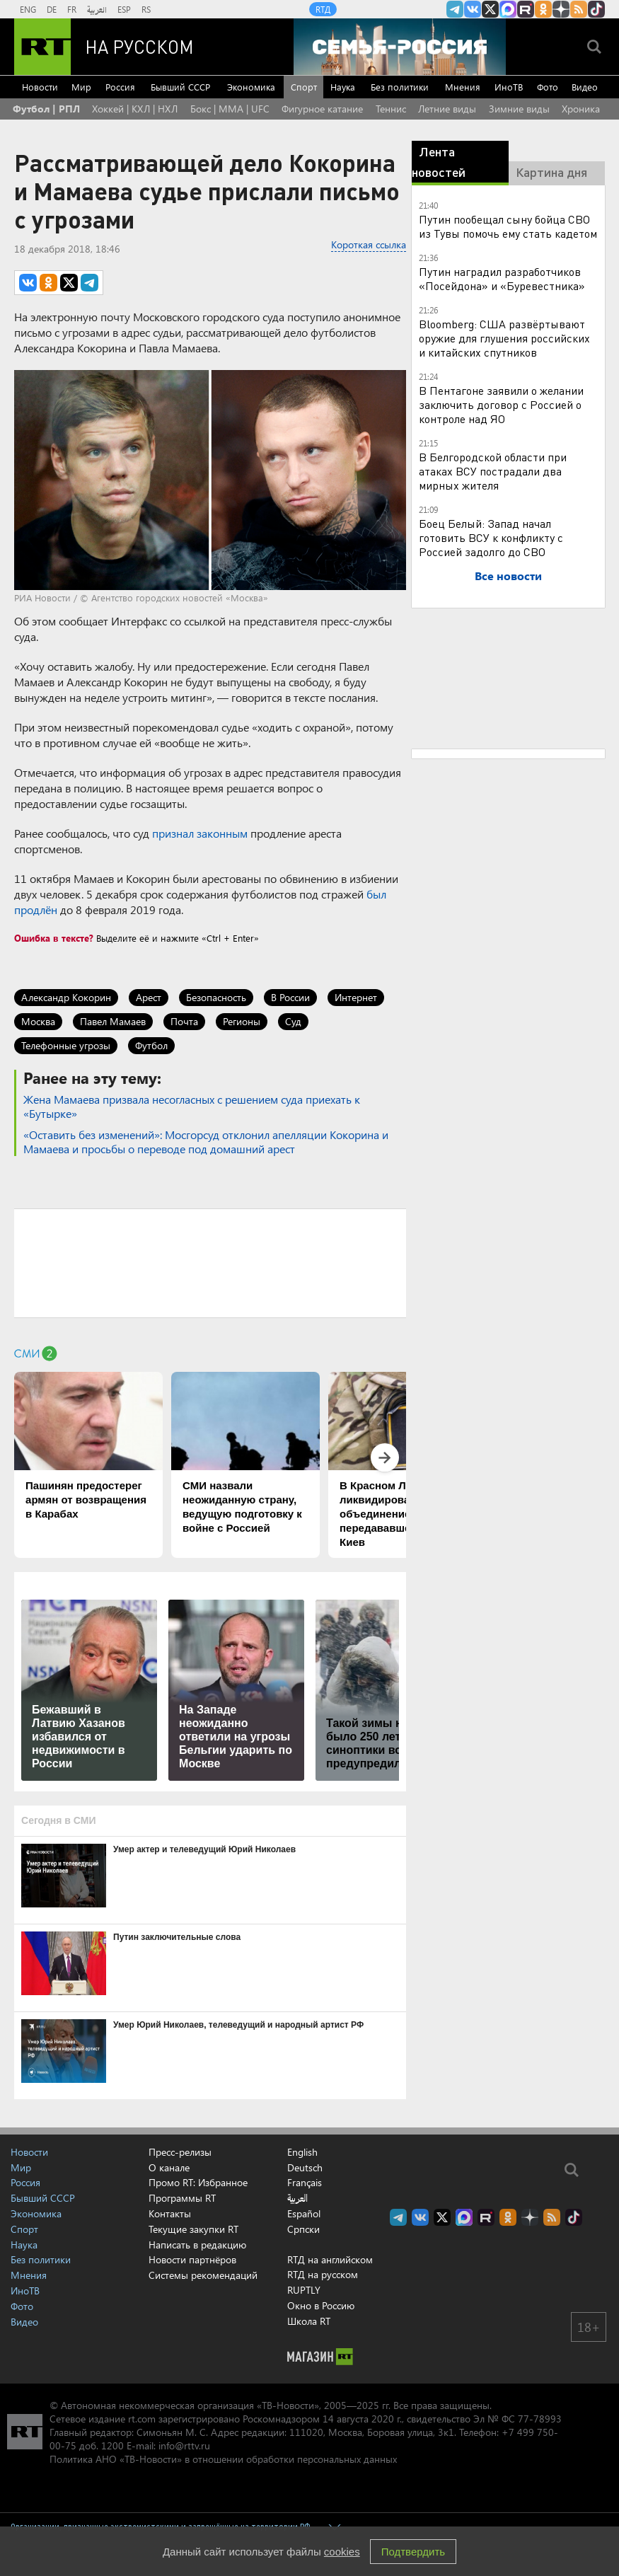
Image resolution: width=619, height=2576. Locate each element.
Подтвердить (413, 2552)
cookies (342, 2552)
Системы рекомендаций (203, 2275)
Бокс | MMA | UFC (230, 108)
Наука (342, 87)
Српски (303, 2229)
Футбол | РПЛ (46, 108)
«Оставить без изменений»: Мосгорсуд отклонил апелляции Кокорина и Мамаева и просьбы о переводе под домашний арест (205, 1141)
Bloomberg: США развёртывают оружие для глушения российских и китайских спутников (504, 337)
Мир (81, 87)
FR (71, 9)
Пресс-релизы (180, 2152)
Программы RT (182, 2198)
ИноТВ (508, 87)
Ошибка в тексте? (53, 938)
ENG (28, 9)
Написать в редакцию (197, 2244)
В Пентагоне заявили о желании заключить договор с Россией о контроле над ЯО (501, 404)
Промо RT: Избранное (198, 2182)
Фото (547, 87)
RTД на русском (322, 2274)
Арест (148, 997)
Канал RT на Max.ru (507, 9)
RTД (323, 9)
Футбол (151, 1045)
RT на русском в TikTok (596, 9)
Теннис (391, 108)
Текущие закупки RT (193, 2229)
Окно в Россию (320, 2305)
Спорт (304, 87)
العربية (97, 9)
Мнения (462, 87)
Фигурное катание (322, 108)
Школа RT (308, 2321)
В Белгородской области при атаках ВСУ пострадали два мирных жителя (493, 470)
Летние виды (447, 108)
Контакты (170, 2213)
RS (146, 9)
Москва (38, 1021)
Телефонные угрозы (65, 1045)
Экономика (251, 87)
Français (304, 2182)
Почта (184, 1021)
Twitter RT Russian (490, 9)
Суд (293, 1021)
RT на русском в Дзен (561, 9)
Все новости (508, 575)
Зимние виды (519, 108)
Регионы (241, 1021)
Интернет (356, 997)
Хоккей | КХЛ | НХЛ (135, 108)
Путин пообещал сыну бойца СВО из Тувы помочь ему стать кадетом (508, 226)
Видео (585, 87)
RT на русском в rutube (525, 9)
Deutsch (305, 2167)
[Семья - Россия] (400, 46)
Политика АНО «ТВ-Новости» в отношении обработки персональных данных (223, 2459)
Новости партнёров (192, 2259)
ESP (124, 9)
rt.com (142, 2418)
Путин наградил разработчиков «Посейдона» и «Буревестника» (502, 278)
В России (290, 997)
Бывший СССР (180, 87)
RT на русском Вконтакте (472, 9)
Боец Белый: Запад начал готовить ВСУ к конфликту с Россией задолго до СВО (491, 537)
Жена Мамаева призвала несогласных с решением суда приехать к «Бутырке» (191, 1106)
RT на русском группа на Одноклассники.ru (543, 9)
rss (578, 9)
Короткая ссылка (368, 244)
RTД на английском (330, 2259)
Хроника (581, 108)
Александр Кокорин (66, 997)
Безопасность (216, 997)
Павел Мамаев (113, 1021)
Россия (120, 87)
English (302, 2152)
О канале (169, 2167)
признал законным (200, 833)
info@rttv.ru (184, 2445)
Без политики (400, 87)
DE (52, 9)
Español (303, 2213)
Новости (40, 87)
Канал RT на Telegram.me (454, 9)
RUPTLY (303, 2290)
